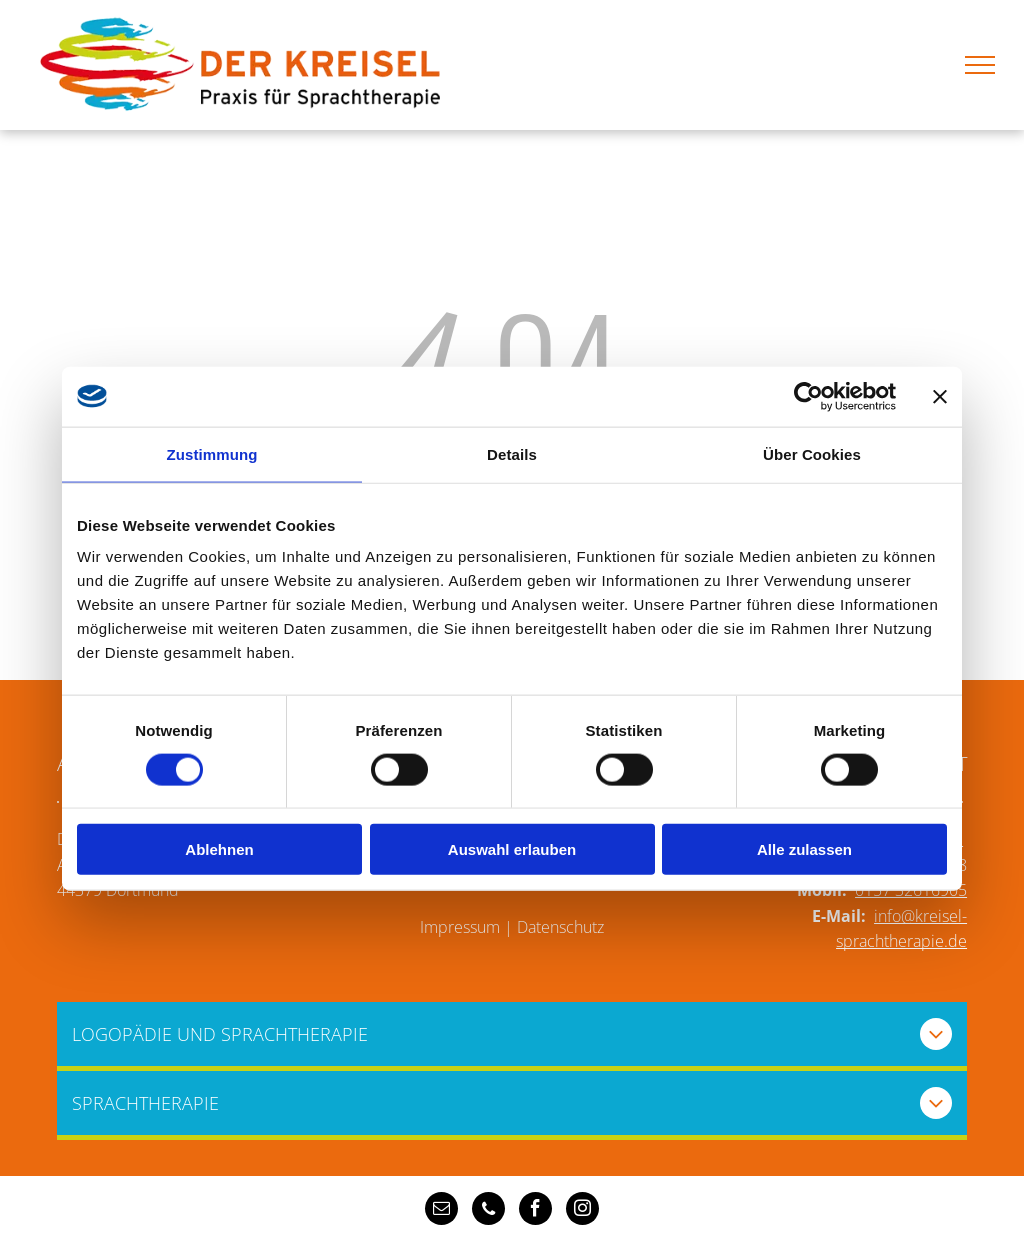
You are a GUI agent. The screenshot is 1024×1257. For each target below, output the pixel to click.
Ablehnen (219, 849)
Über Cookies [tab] (812, 453)
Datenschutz (560, 927)
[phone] (488, 1211)
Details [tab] (512, 453)
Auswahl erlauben (512, 849)
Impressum (460, 927)
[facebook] (535, 1211)
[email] (441, 1211)
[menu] (980, 65)
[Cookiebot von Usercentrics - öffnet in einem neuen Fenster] (808, 396)
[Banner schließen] (940, 396)
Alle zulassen (804, 849)
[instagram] (582, 1211)
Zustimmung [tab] (212, 453)
